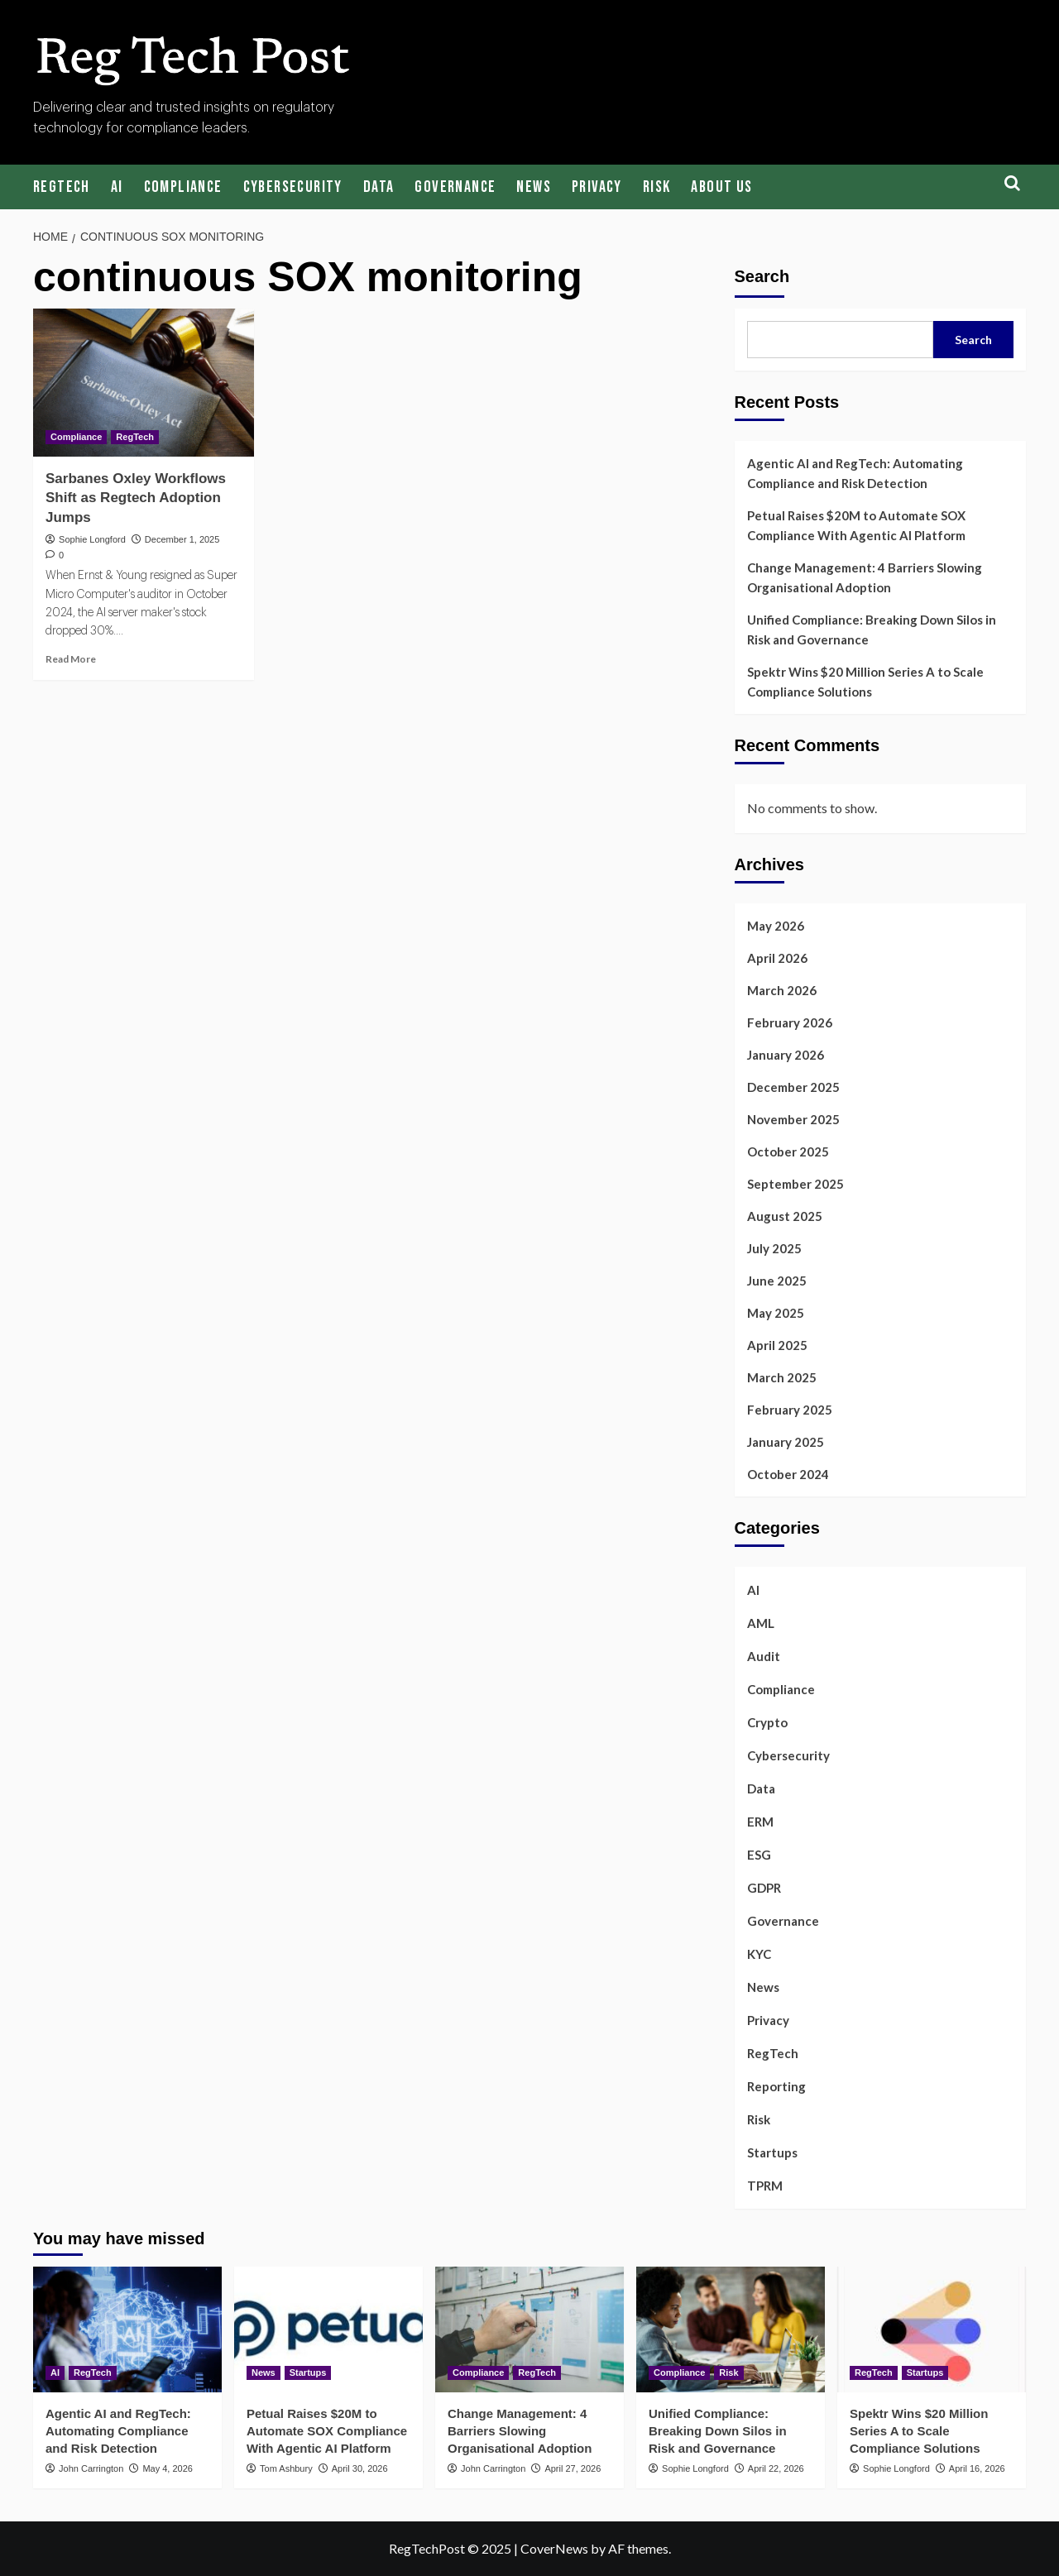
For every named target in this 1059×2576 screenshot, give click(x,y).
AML (760, 1623)
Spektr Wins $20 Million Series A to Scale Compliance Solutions (865, 681)
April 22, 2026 (776, 2468)
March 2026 (782, 990)
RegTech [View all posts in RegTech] (135, 437)
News (533, 187)
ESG (759, 1854)
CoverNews (554, 2548)
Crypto (767, 1722)
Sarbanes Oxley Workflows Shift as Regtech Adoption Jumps (136, 498)
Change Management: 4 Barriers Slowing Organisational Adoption (864, 577)
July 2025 (774, 1248)
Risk (657, 187)
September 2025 (795, 1183)
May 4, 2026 (167, 2468)
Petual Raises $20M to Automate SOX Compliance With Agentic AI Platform (856, 525)
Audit (763, 1656)
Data (379, 187)
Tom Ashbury (286, 2468)
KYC (759, 1953)
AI (117, 187)
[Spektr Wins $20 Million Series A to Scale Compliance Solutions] (931, 2329)
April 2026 (777, 957)
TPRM (765, 2185)
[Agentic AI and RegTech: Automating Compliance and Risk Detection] (127, 2329)
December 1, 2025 (182, 539)
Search (762, 276)
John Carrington (91, 2468)
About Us (721, 187)
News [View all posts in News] (264, 2372)
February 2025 (789, 1409)
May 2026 (775, 925)
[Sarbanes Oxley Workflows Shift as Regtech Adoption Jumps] (143, 382)
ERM (760, 1821)
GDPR (764, 1887)
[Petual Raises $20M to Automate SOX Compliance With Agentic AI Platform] (328, 2329)
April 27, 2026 (572, 2468)
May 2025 (775, 1312)
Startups (772, 2152)
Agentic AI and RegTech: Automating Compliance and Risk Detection (855, 473)
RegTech (61, 187)
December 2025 (793, 1087)
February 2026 (789, 1022)
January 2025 (785, 1441)
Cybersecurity (293, 187)
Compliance (183, 187)
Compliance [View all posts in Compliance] (76, 437)
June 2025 (777, 1280)
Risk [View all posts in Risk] (728, 2372)
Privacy (597, 187)
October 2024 (788, 1474)
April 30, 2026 (360, 2468)
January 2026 (785, 1054)
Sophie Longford (92, 539)
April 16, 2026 (977, 2468)
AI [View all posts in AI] (55, 2372)
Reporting (776, 2086)
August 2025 (784, 1216)
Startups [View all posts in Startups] (308, 2372)
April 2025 (777, 1345)
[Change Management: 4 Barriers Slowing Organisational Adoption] (529, 2329)
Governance (455, 187)
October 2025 (788, 1151)
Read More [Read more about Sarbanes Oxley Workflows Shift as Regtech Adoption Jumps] (71, 659)
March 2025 (782, 1377)
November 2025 (793, 1119)
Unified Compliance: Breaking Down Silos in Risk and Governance (871, 629)
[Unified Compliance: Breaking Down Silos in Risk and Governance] (730, 2329)
